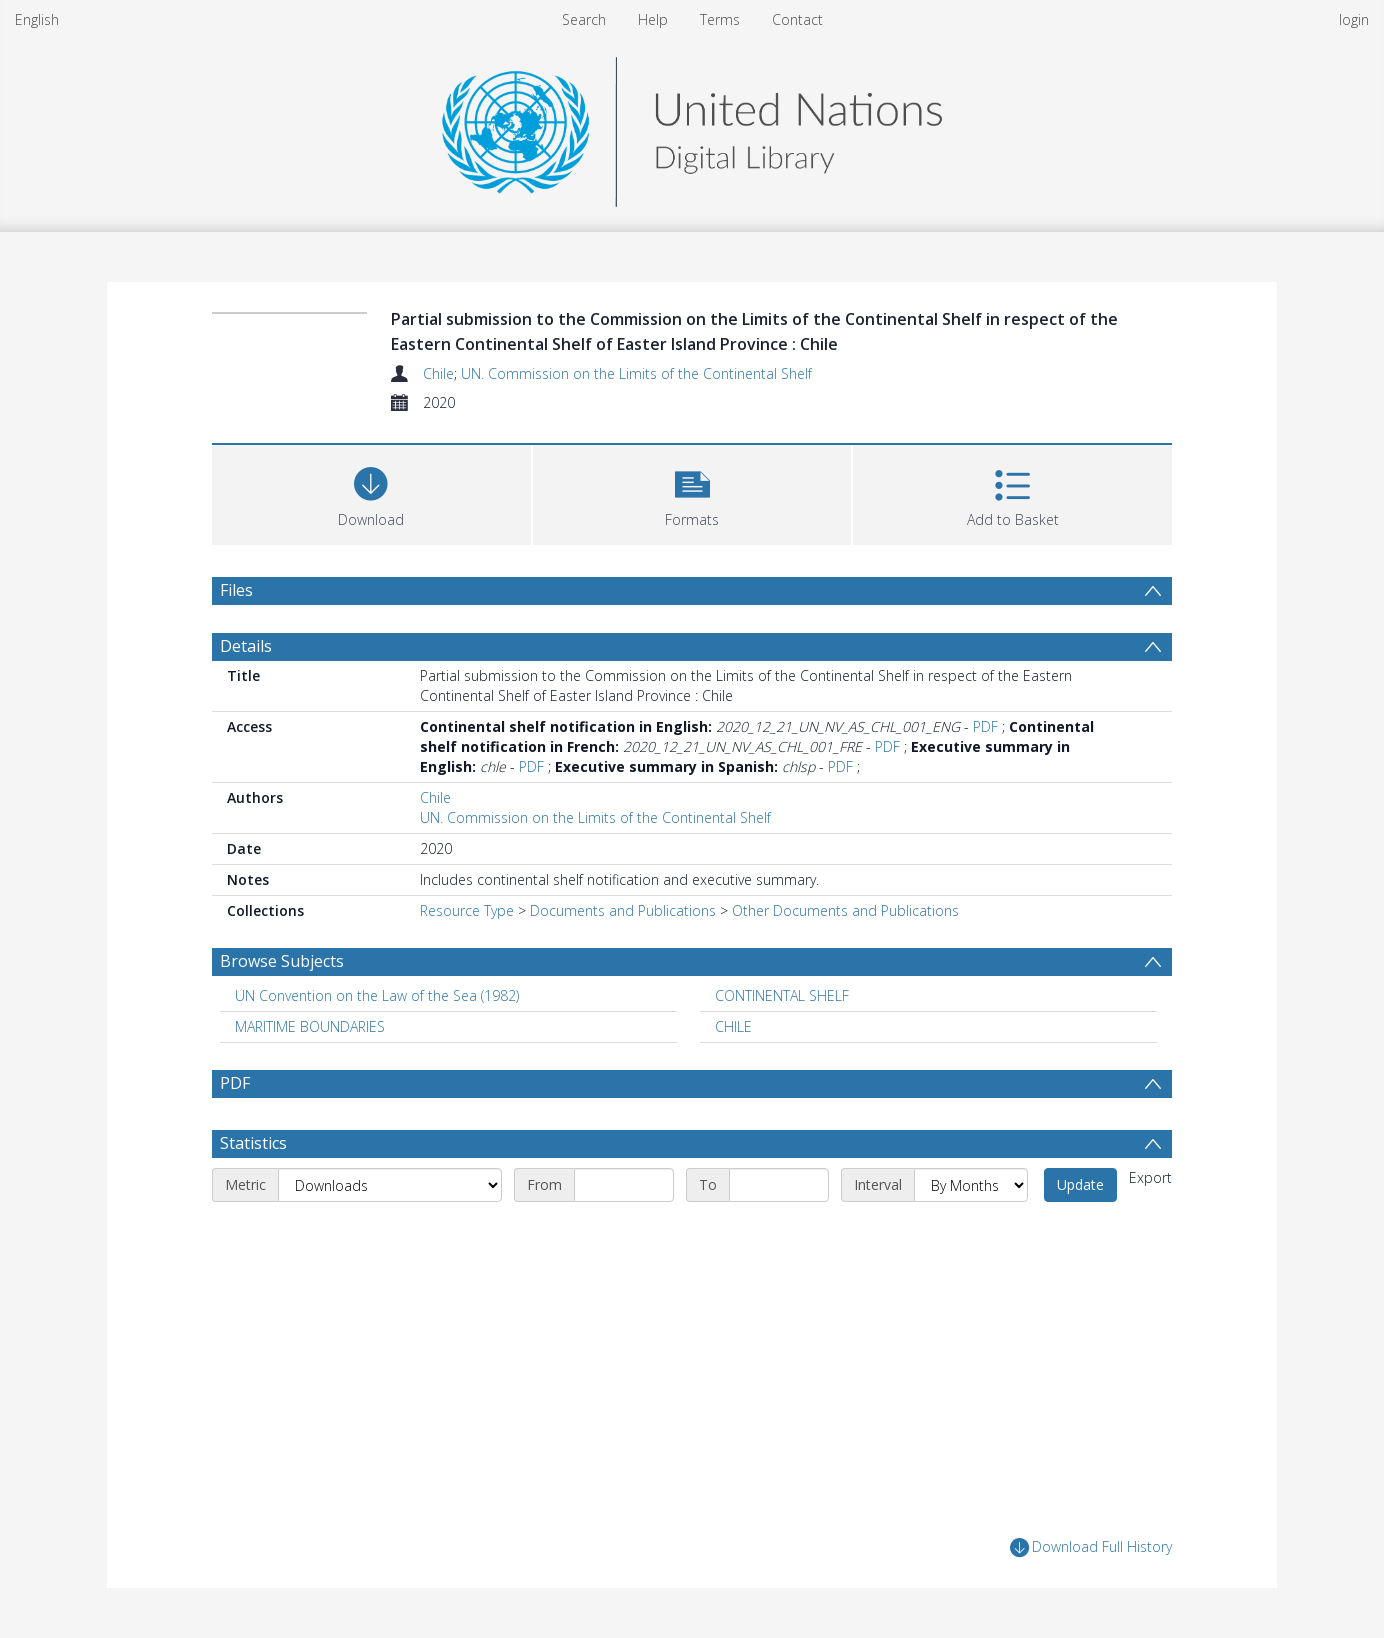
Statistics (253, 1143)
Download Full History (1091, 1547)
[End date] (779, 1185)
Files (236, 590)
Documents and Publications (623, 910)
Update (1080, 1184)
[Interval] (971, 1185)
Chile (438, 373)
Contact (797, 19)
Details (246, 646)
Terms (720, 19)
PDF (985, 726)
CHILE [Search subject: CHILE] (733, 1026)
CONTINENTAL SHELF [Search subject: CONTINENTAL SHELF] (782, 995)
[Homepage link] (692, 126)
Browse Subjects (282, 961)
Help (653, 19)
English (37, 19)
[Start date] (624, 1185)
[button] (692, 492)
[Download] (371, 492)
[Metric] (390, 1185)
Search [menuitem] (584, 19)
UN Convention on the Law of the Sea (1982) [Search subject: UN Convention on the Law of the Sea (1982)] (377, 995)
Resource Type (467, 910)
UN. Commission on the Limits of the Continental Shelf (636, 373)
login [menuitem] (1354, 19)
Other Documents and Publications (845, 910)
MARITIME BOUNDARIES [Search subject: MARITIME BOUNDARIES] (310, 1026)
